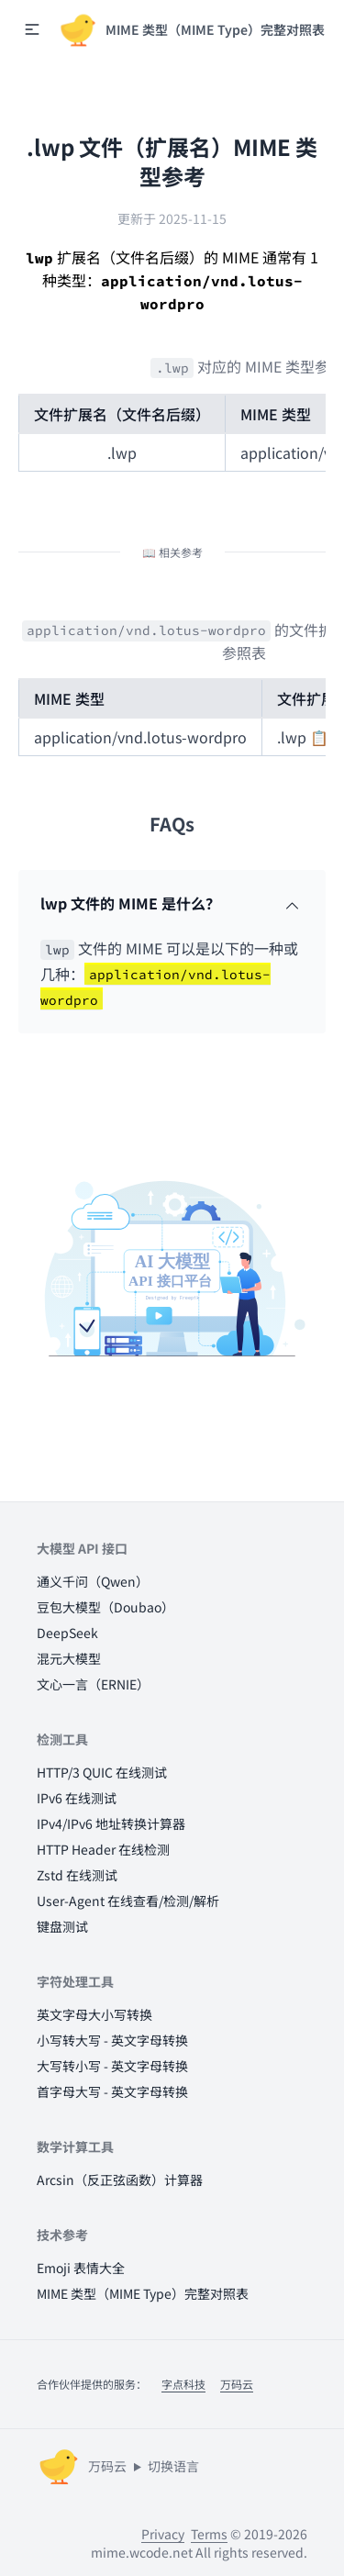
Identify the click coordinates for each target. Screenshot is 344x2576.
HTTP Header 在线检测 (103, 1849)
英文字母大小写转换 (94, 2014)
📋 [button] (319, 737)
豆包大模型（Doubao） (105, 1607)
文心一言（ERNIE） (93, 1684)
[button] (32, 29)
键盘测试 (62, 1926)
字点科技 (183, 2384)
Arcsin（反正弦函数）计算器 (120, 2179)
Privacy (162, 2534)
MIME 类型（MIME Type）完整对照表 (143, 2293)
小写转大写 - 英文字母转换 (112, 2040)
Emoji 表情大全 (81, 2267)
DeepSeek (67, 1632)
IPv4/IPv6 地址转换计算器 (111, 1823)
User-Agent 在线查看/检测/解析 (128, 1900)
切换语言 (173, 2466)
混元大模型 (69, 1658)
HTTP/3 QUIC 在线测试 (102, 1772)
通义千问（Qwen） (93, 1581)
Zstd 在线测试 (77, 1875)
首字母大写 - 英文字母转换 (112, 2091)
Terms (209, 2534)
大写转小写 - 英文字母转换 (112, 2066)
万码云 (236, 2384)
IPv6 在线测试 (77, 1798)
